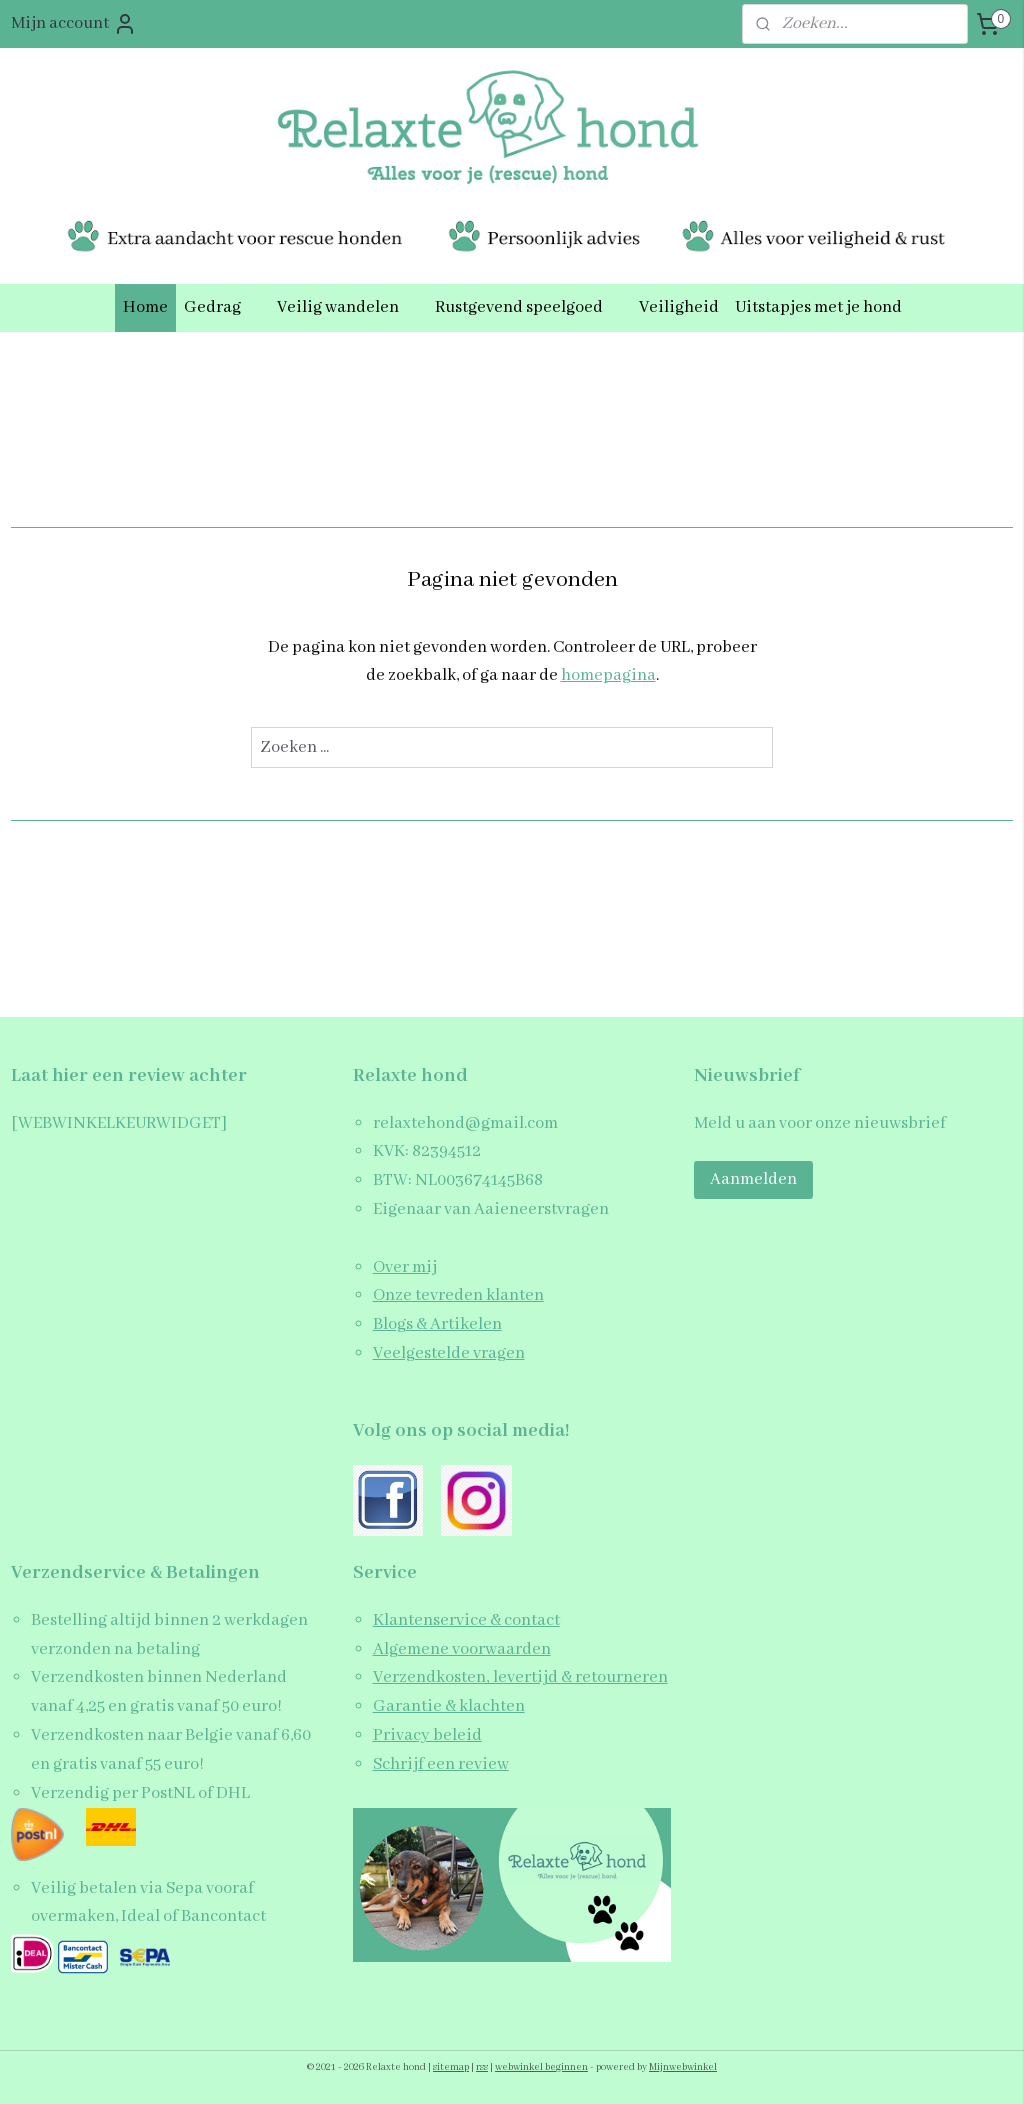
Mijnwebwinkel (683, 2067)
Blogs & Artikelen (437, 1324)
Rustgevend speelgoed (529, 307)
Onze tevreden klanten (458, 1295)
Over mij (405, 1267)
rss (482, 2067)
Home (145, 307)
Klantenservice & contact (466, 1620)
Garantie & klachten (449, 1706)
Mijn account (74, 24)
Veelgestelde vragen (449, 1353)
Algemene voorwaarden (462, 1649)
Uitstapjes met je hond (818, 307)
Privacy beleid (427, 1735)
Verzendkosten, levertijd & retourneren (520, 1677)
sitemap (451, 2067)
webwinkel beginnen (541, 2067)
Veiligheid (679, 307)
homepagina (608, 676)
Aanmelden (753, 1179)
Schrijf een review (441, 1764)
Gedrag (222, 307)
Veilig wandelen (348, 307)
